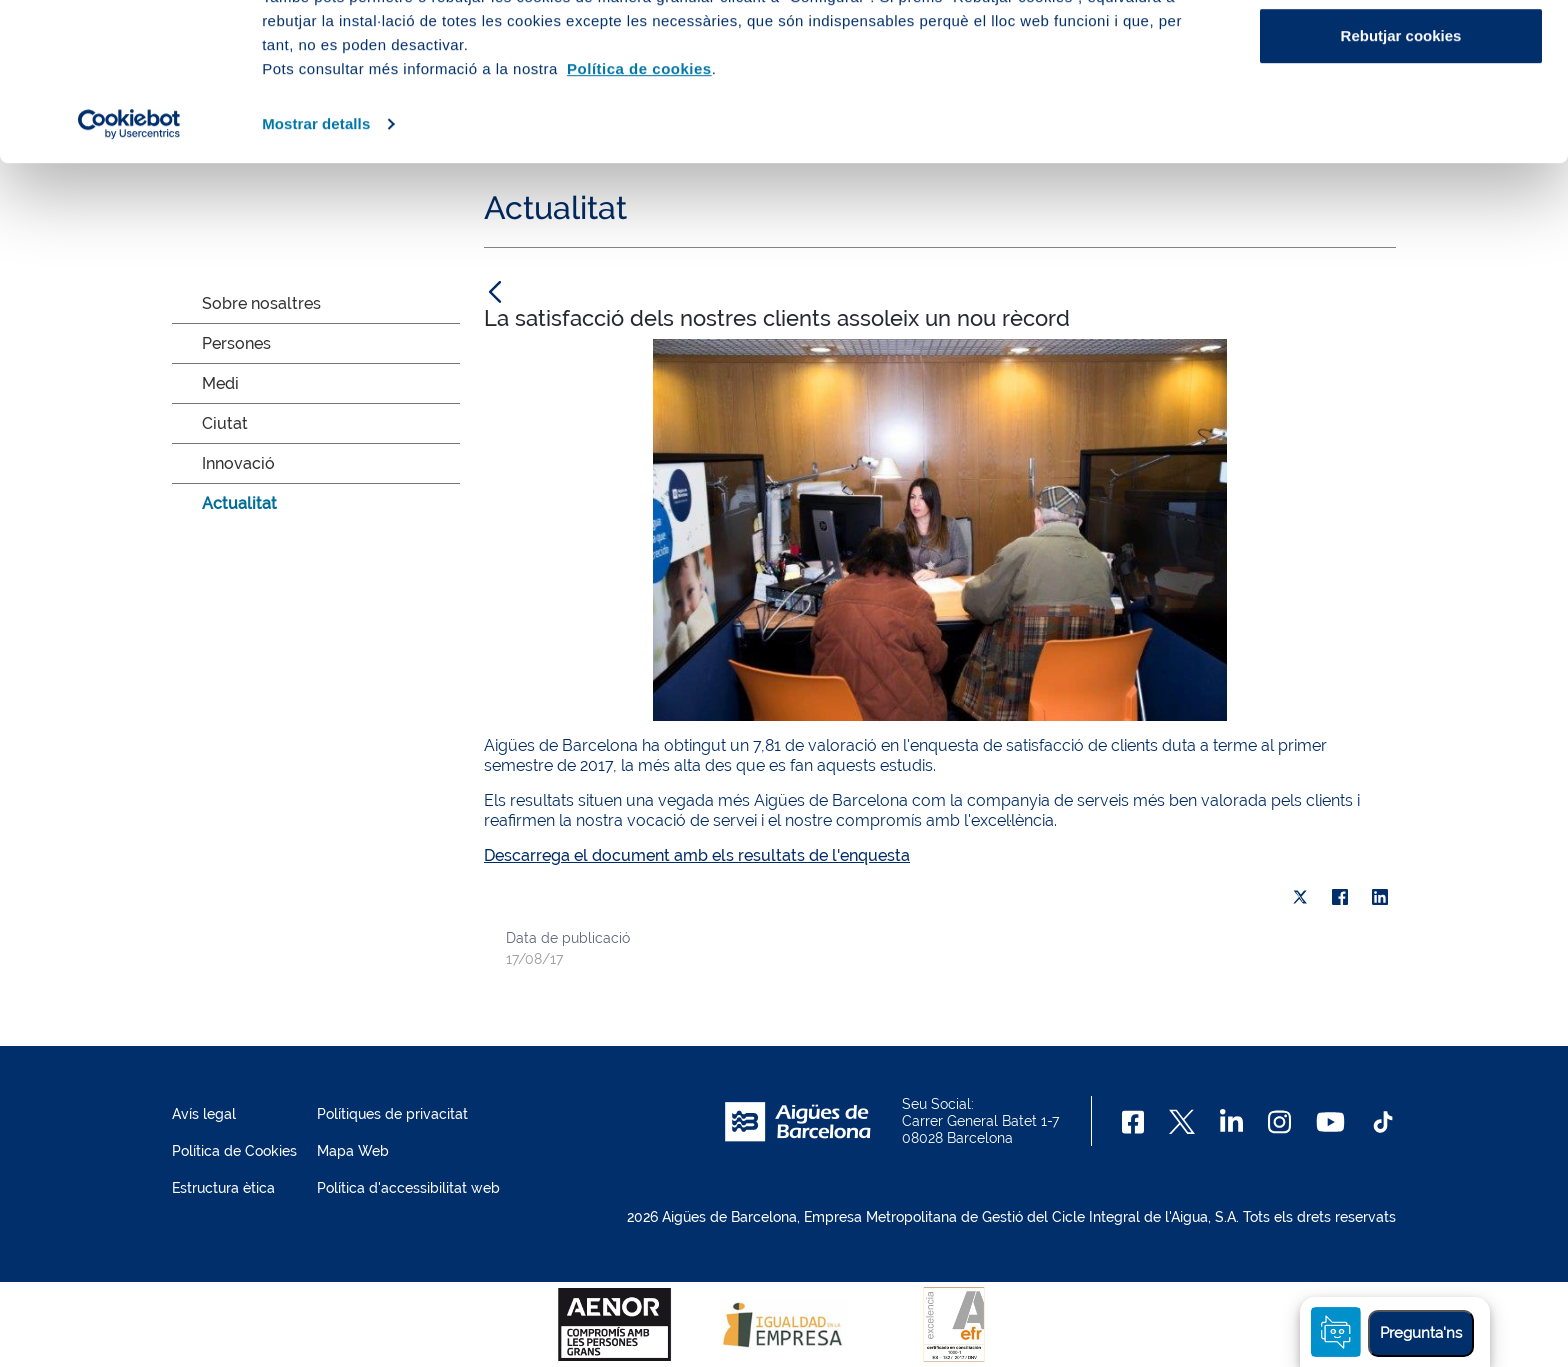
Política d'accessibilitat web (408, 1188)
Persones (236, 343)
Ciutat (225, 423)
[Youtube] (1330, 1122)
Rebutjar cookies (1401, 183)
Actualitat (239, 503)
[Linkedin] (1231, 1122)
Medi (220, 383)
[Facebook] (1133, 1122)
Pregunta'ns (1421, 1333)
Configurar (1401, 118)
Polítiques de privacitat (392, 1114)
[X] (1300, 897)
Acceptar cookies (1401, 52)
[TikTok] (1383, 1122)
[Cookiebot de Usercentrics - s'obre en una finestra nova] (129, 272)
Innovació (238, 463)
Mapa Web (353, 1151)
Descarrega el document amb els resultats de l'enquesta (697, 855)
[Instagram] (1279, 1122)
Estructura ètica (223, 1188)
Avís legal (204, 1114)
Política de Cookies (234, 1151)
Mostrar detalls (316, 271)
